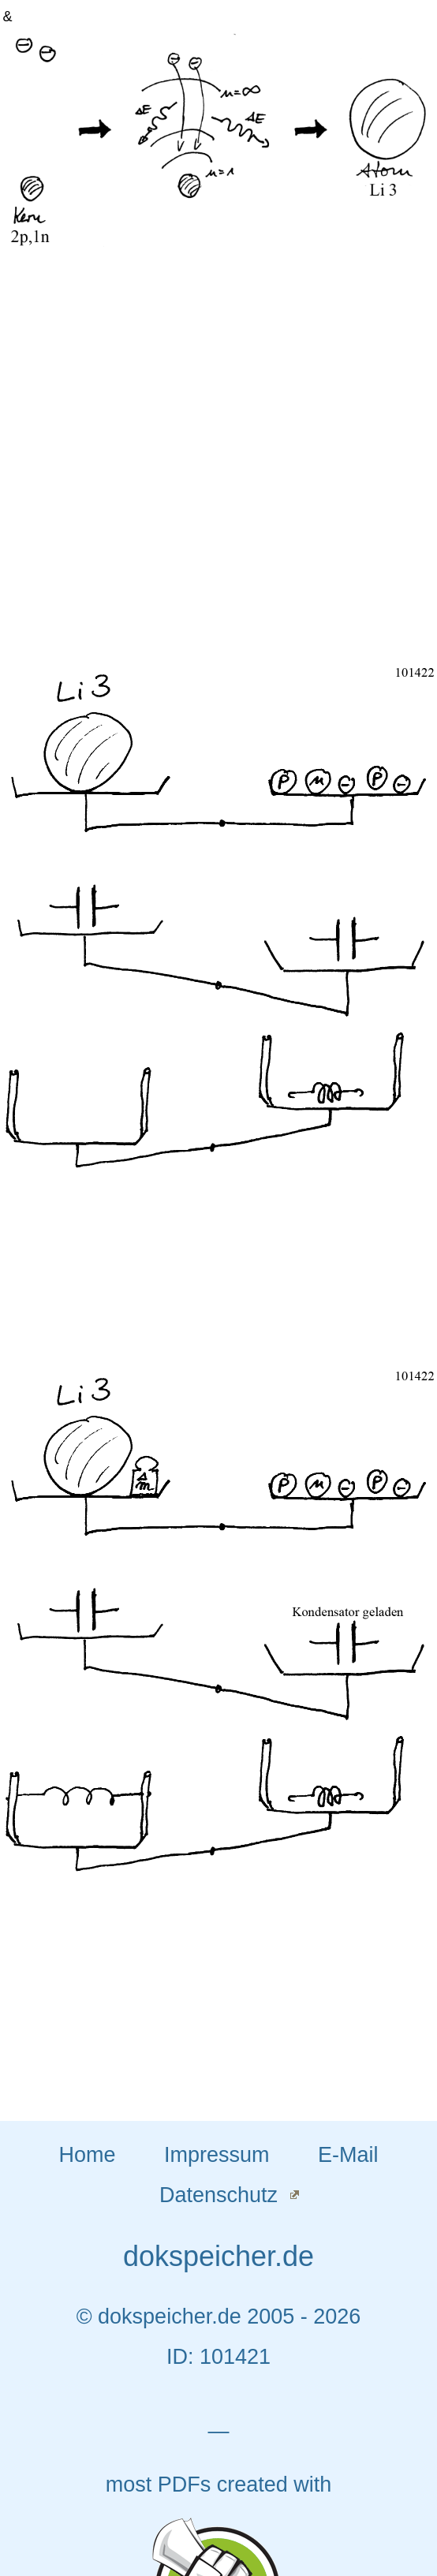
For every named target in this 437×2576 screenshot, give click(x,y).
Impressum (217, 2155)
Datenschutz (218, 2195)
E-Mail (348, 2155)
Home (86, 2155)
